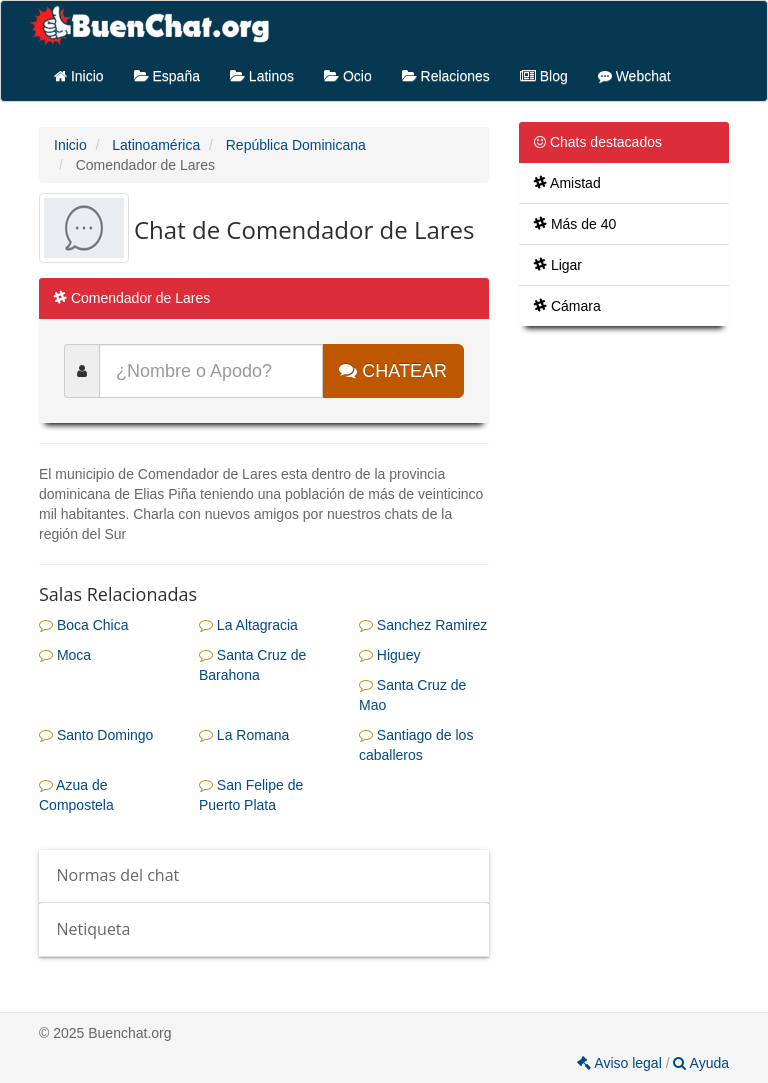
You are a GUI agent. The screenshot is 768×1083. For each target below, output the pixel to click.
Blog (544, 76)
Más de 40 (575, 224)
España (167, 76)
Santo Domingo (96, 735)
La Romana (244, 735)
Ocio (348, 76)
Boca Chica (83, 625)
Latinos (262, 76)
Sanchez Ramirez (423, 625)
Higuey (389, 655)
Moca (65, 655)
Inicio (79, 76)
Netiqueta (94, 929)
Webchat (634, 76)
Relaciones (446, 76)
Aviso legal (621, 1063)
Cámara (567, 306)
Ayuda (701, 1063)
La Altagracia (248, 625)
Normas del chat (118, 875)
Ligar (558, 265)
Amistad (567, 183)
